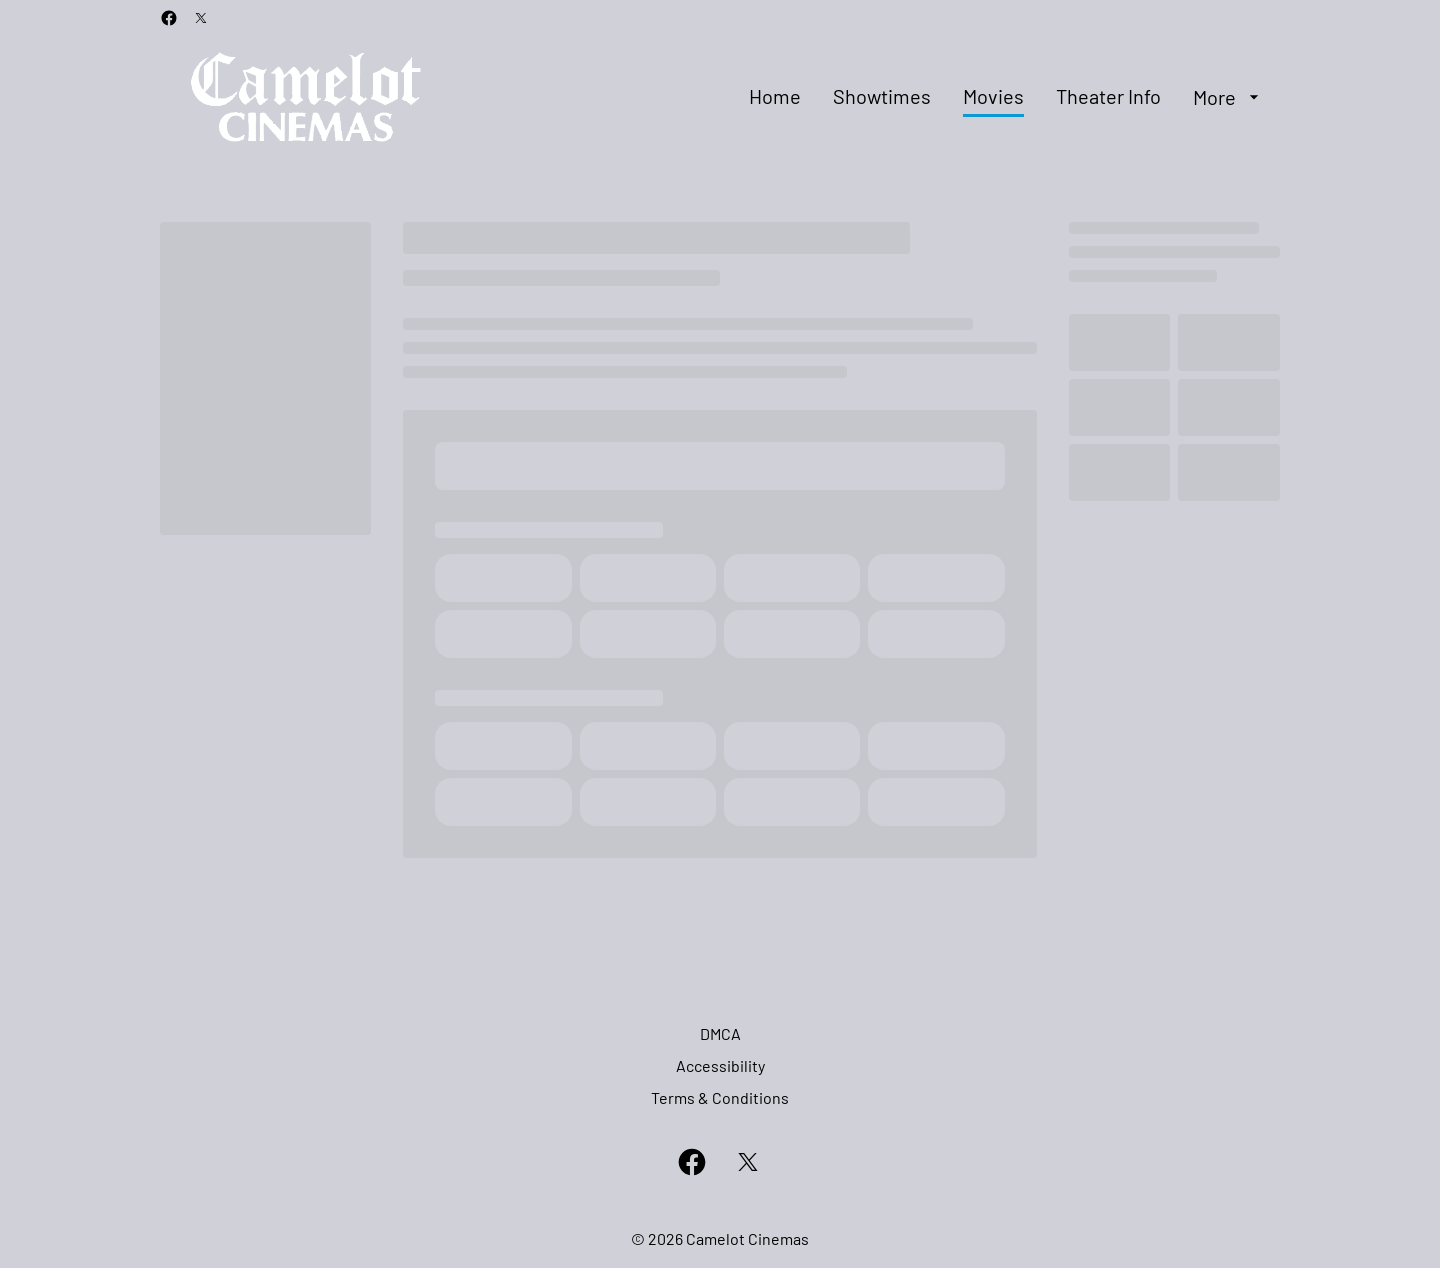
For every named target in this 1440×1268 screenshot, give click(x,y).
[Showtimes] (882, 97)
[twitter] (201, 18)
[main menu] (1006, 97)
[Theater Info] (1108, 97)
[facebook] (169, 18)
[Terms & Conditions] (720, 1098)
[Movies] (993, 97)
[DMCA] (720, 1034)
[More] (1228, 97)
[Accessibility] (720, 1066)
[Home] (775, 97)
